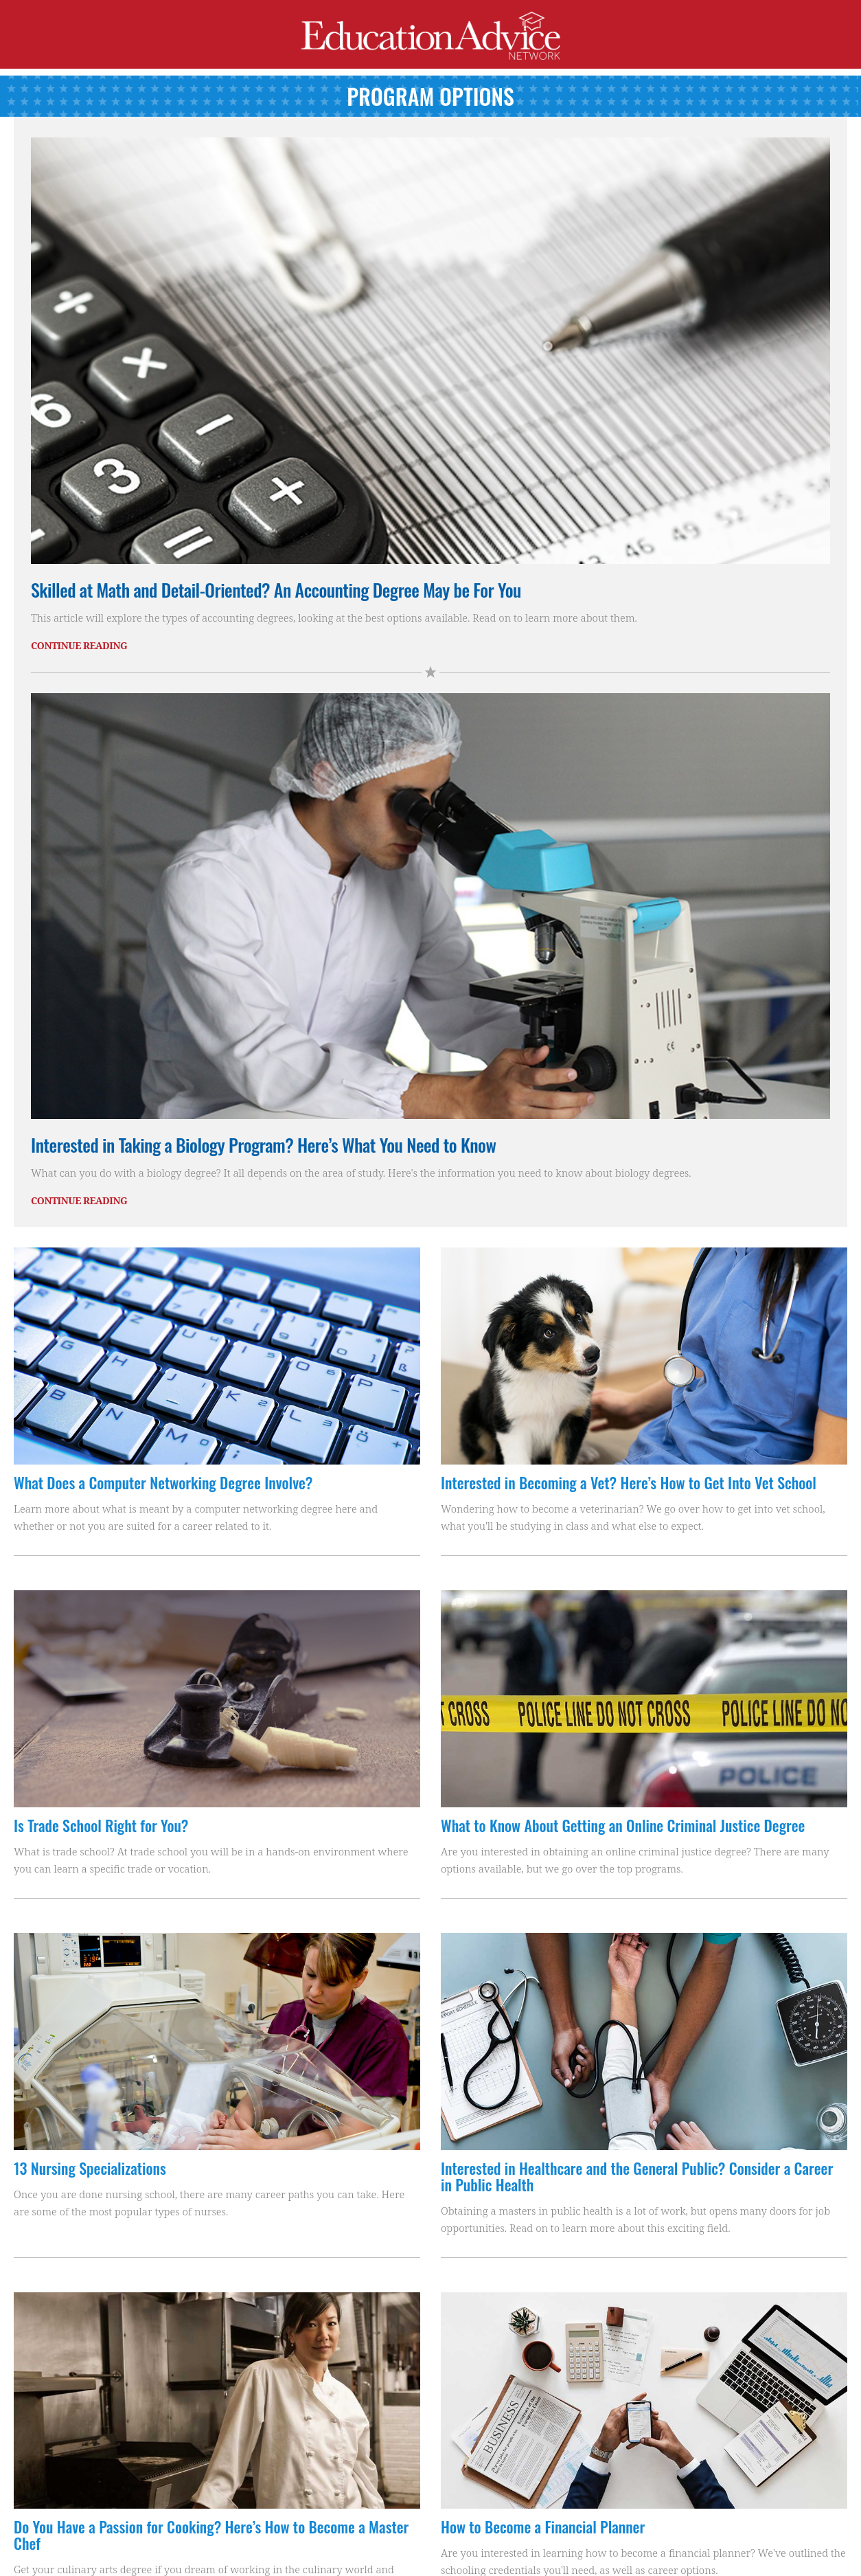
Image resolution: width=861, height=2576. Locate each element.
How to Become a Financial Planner (543, 2527)
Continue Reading (79, 645)
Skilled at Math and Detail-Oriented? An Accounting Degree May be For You (276, 589)
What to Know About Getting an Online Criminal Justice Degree (623, 1825)
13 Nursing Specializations (90, 2168)
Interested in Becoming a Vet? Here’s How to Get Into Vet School (628, 1482)
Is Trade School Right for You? (101, 1825)
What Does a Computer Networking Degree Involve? (163, 1482)
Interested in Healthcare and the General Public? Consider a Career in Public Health (637, 2176)
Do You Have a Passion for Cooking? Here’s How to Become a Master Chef (211, 2535)
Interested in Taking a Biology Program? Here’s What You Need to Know (263, 1144)
